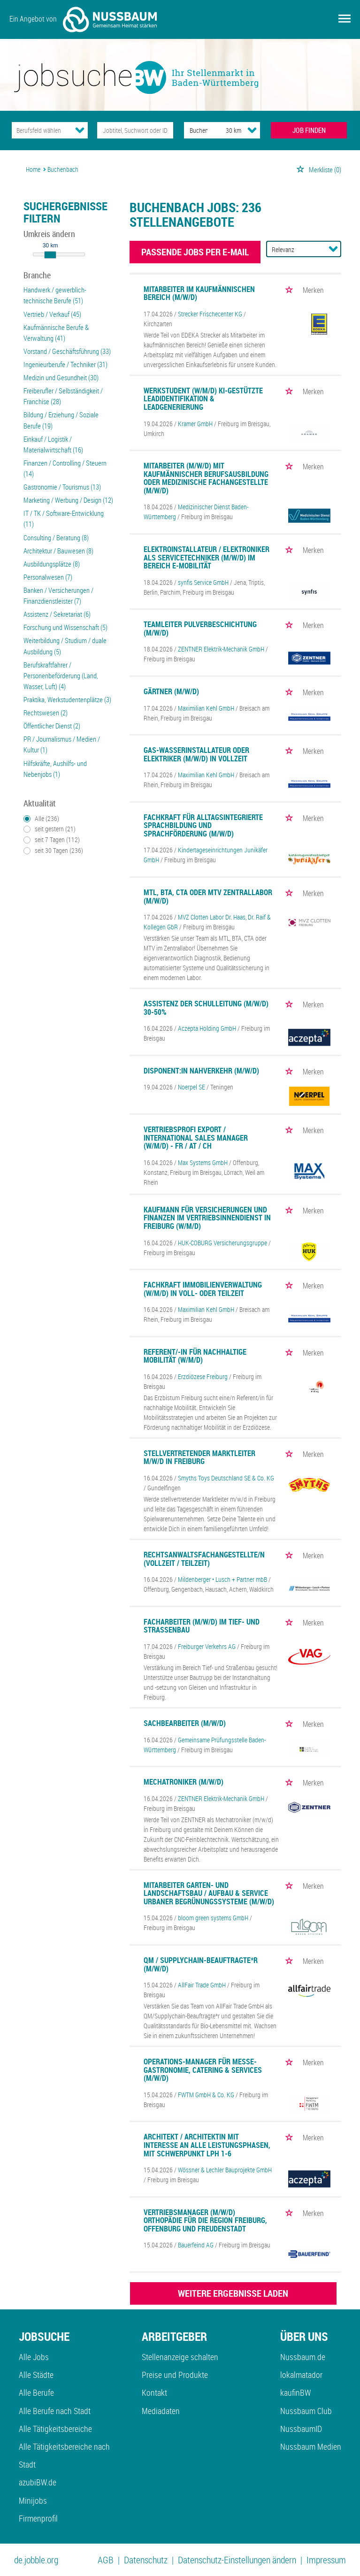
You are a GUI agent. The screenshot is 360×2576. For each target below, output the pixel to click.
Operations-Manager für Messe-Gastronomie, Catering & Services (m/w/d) (203, 2069)
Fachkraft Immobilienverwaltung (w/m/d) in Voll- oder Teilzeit (203, 1289)
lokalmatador (301, 2374)
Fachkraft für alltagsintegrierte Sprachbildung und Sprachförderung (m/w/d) (203, 825)
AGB (106, 2559)
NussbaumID (301, 2428)
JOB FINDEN (309, 130)
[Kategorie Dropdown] (80, 130)
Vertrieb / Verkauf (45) (52, 314)
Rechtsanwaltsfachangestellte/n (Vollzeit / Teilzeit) (204, 1558)
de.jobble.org (36, 2559)
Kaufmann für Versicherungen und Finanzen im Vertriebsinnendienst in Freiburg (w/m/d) (207, 1217)
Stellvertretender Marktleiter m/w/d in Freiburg (199, 1457)
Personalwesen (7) (47, 577)
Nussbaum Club (306, 2410)
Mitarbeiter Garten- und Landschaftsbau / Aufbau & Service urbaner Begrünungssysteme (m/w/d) (209, 1893)
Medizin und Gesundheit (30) (61, 377)
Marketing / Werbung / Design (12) (68, 500)
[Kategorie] (40, 130)
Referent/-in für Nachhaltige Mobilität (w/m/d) (195, 1356)
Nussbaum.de (302, 2356)
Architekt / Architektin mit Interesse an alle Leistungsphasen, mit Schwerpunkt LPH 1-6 (207, 2144)
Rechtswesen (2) (45, 712)
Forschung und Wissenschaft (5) (65, 627)
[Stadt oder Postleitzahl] (196, 130)
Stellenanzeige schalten (180, 2356)
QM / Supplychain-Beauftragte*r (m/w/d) (201, 1964)
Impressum (326, 2559)
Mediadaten (161, 2410)
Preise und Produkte (175, 2374)
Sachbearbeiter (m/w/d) (185, 1723)
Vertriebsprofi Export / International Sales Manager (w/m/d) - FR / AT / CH (196, 1137)
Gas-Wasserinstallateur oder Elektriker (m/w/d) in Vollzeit (196, 754)
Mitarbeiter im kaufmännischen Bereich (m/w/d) (199, 293)
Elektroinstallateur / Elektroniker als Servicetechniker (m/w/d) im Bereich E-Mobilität (206, 557)
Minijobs (33, 2500)
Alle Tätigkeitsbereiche (55, 2428)
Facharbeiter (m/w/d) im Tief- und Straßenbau (202, 1626)
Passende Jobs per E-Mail (195, 251)
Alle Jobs (34, 2356)
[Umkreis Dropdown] (252, 130)
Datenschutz (146, 2559)
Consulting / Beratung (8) (56, 537)
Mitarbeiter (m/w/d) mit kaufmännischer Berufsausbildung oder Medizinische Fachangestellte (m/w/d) (206, 478)
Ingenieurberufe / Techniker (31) (65, 364)
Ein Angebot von (83, 19)
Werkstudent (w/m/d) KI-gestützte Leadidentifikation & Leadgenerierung (203, 398)
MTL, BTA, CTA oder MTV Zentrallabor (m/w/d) (208, 896)
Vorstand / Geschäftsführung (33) (67, 351)
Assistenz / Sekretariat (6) (57, 614)
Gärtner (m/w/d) (171, 691)
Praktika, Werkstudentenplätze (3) (67, 699)
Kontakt (154, 2392)
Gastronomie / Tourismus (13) (62, 486)
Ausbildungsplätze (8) (51, 563)
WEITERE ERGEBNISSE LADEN (233, 2293)
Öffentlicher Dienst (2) (51, 725)
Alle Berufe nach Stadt (55, 2410)
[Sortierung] (294, 249)
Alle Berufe (36, 2392)
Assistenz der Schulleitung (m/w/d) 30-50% (206, 1007)
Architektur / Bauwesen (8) (58, 550)
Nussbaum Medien (310, 2446)
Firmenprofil (38, 2518)
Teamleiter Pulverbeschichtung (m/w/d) (200, 628)
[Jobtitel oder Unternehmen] (135, 130)
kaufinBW (295, 2392)
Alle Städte (36, 2374)
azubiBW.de (37, 2482)
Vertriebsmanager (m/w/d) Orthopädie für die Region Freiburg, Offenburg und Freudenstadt (205, 2220)
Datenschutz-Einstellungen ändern (237, 2559)
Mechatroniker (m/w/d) (183, 1782)
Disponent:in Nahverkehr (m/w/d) (201, 1071)
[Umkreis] (224, 130)
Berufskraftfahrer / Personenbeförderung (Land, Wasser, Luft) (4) (60, 675)
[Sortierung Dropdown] (333, 249)
